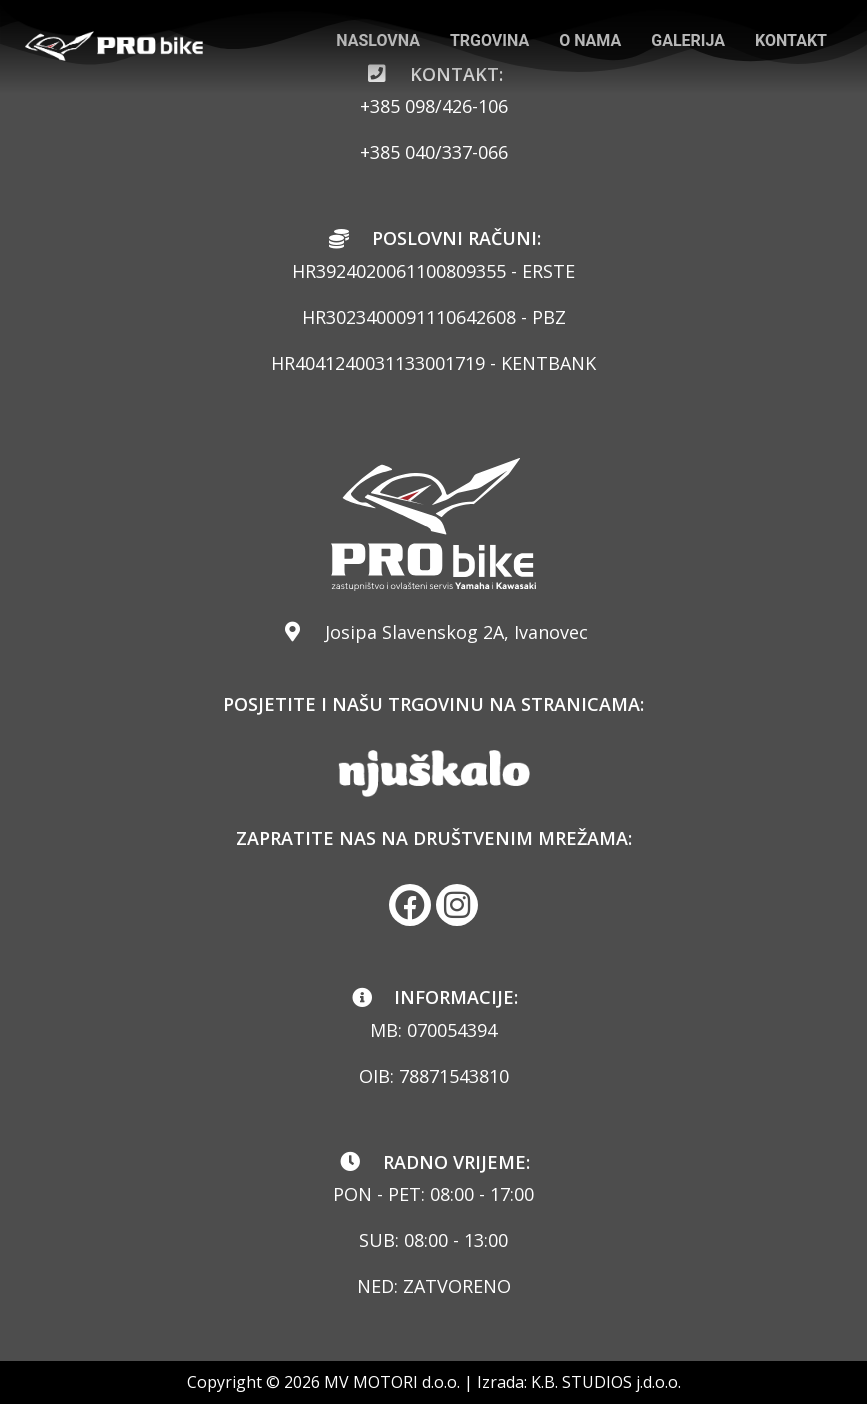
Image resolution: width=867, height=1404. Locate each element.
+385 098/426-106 (434, 106)
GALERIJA (688, 40)
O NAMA (590, 40)
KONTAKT (791, 40)
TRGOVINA (489, 40)
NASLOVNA (378, 40)
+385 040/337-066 (434, 152)
